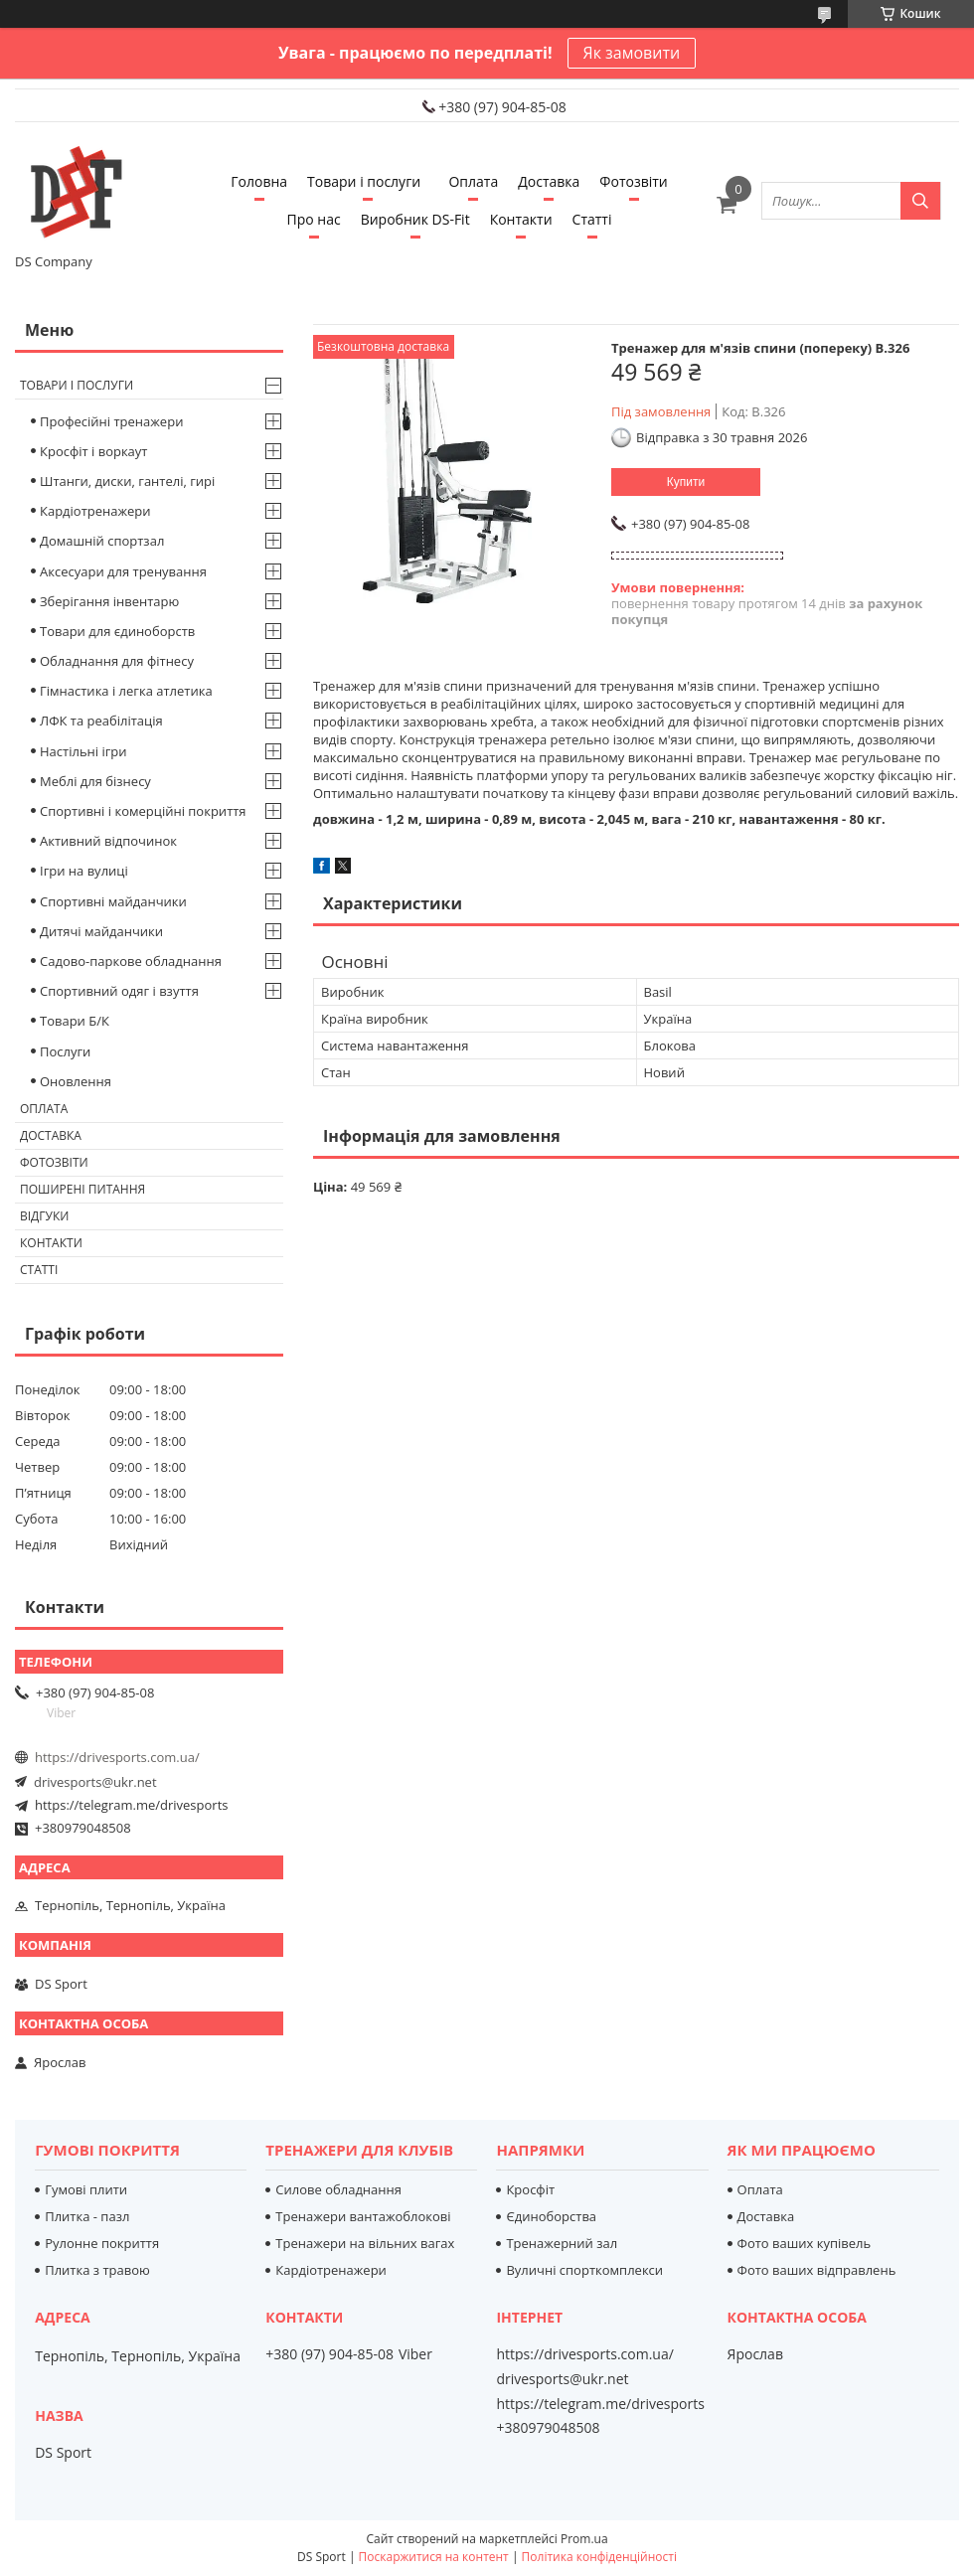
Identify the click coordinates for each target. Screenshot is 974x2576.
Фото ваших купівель (804, 2243)
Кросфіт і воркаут (93, 451)
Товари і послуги (363, 181)
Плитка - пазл (87, 2216)
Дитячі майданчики (101, 931)
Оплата (473, 181)
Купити (686, 482)
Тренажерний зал (561, 2243)
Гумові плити (86, 2189)
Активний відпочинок (108, 841)
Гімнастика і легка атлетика (126, 691)
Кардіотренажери (95, 511)
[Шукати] (920, 201)
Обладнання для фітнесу (117, 661)
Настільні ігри (83, 751)
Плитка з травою (97, 2270)
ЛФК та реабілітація (101, 720)
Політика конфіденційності (599, 2556)
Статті (592, 219)
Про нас (314, 219)
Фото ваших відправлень (816, 2270)
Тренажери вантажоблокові (362, 2216)
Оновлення (75, 1081)
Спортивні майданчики (113, 901)
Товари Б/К (74, 1021)
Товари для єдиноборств (117, 631)
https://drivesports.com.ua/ (117, 1757)
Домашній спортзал (102, 541)
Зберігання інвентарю (109, 601)
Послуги (65, 1051)
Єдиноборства (551, 2216)
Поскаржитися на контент (434, 2556)
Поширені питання (82, 1189)
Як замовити (632, 53)
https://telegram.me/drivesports (131, 1805)
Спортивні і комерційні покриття (143, 811)
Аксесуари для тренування (123, 571)
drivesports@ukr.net (95, 1782)
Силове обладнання (338, 2189)
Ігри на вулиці (84, 871)
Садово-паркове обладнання (131, 961)
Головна (259, 181)
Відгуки (44, 1216)
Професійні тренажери (111, 421)
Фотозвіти (633, 181)
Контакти (521, 219)
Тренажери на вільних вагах (364, 2243)
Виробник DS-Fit (415, 219)
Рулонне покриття (102, 2243)
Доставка (548, 181)
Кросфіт (530, 2189)
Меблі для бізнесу (95, 781)
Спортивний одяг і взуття (119, 991)
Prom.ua (584, 2538)
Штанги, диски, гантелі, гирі (127, 481)
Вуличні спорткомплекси (584, 2270)
